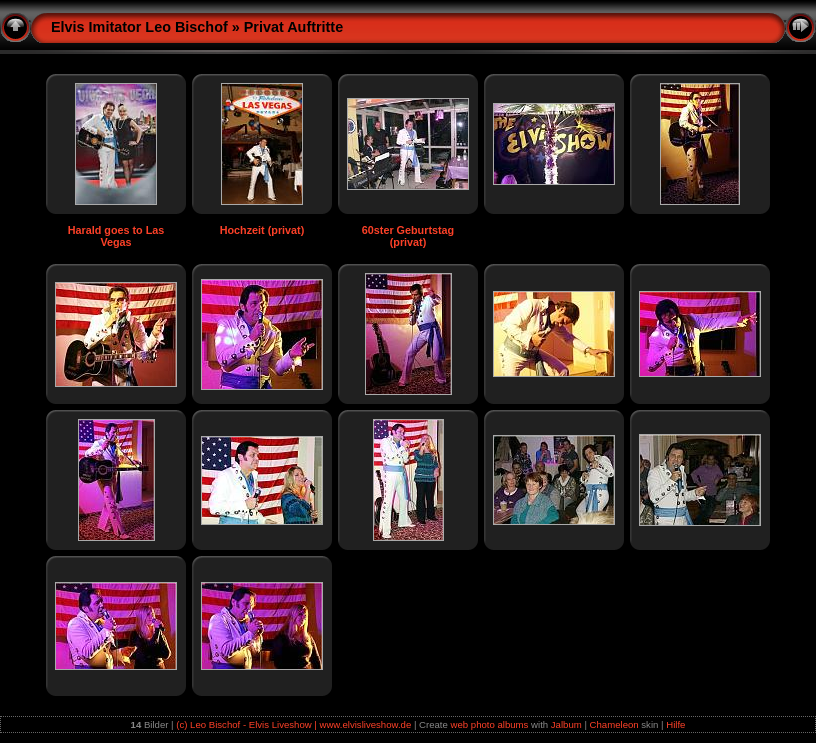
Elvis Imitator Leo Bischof (139, 27)
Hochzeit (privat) (262, 230)
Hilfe (675, 724)
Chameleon (614, 724)
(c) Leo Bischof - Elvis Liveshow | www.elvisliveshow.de (293, 724)
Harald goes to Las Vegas (116, 236)
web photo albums (490, 724)
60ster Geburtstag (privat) (408, 236)
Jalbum (566, 724)
